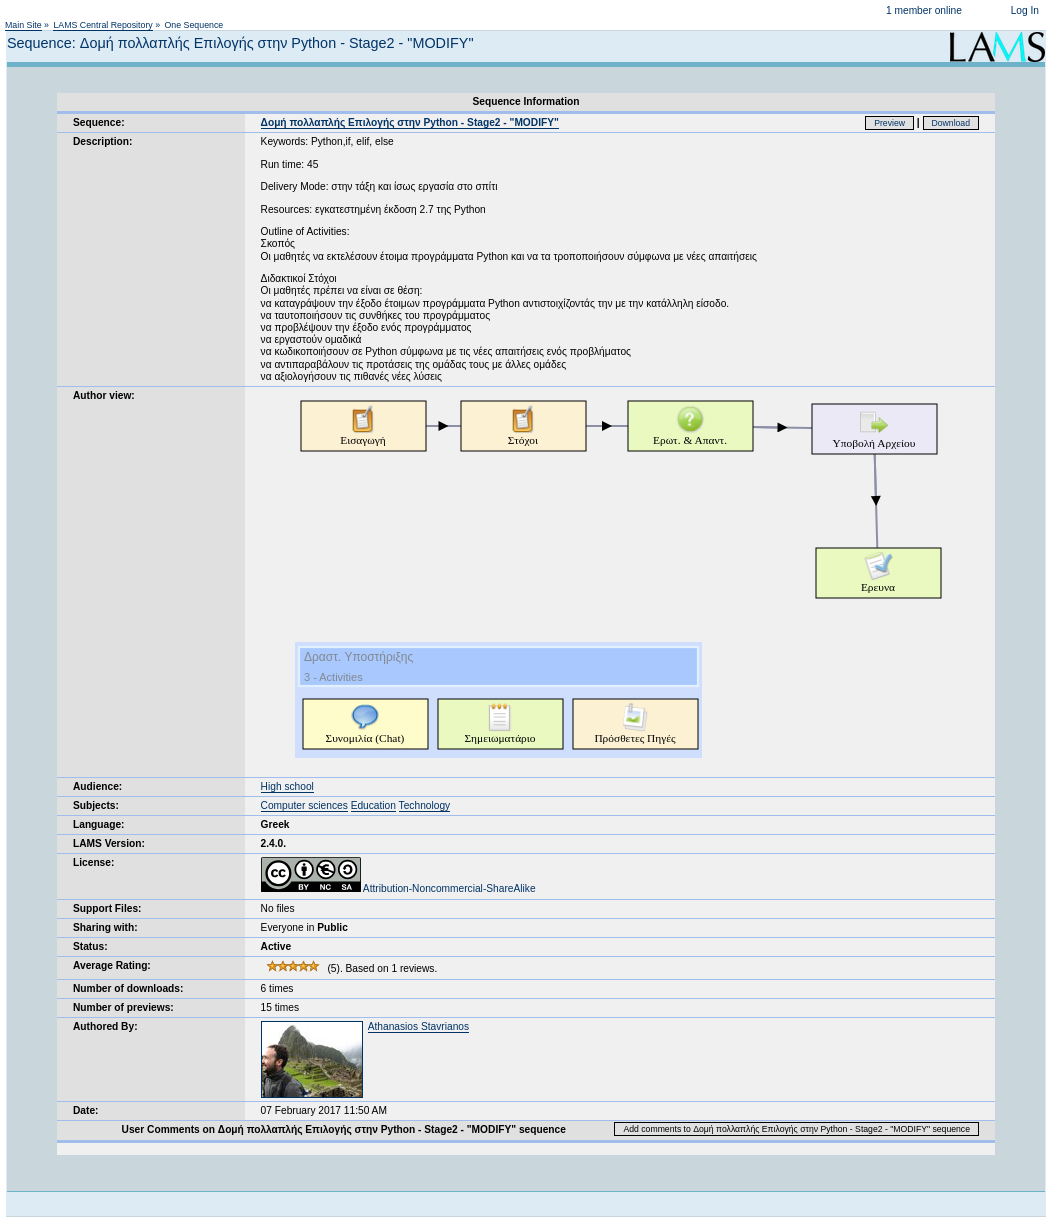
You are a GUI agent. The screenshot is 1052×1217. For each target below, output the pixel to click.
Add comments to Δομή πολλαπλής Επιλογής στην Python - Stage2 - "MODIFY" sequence (796, 1129)
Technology (425, 805)
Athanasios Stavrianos (418, 1026)
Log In (1025, 10)
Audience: (97, 786)
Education (373, 805)
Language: (99, 824)
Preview (889, 123)
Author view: (104, 395)
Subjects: (96, 805)
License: (93, 862)
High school (287, 786)
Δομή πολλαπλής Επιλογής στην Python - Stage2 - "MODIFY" (410, 122)
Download (951, 123)
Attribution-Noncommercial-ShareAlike (398, 888)
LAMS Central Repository (102, 25)
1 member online (924, 10)
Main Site (23, 25)
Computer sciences (304, 805)
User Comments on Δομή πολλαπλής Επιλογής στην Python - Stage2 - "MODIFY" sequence (344, 1129)
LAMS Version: (109, 843)
